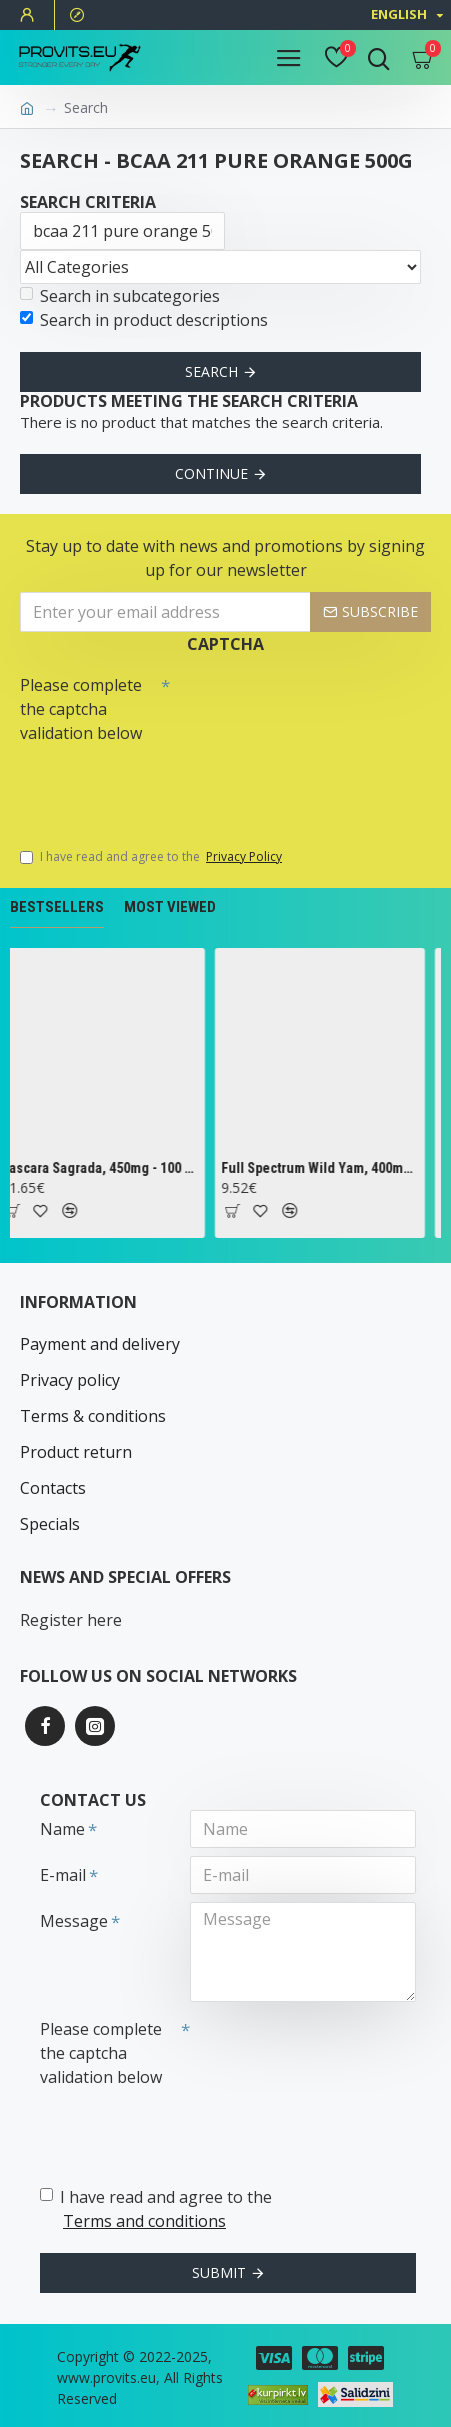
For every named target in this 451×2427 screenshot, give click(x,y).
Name (62, 1829)
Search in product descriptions (144, 320)
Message (74, 1921)
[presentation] (160, 786)
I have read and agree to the (152, 857)
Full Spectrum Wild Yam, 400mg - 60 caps (325, 1168)
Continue (211, 473)
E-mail (63, 1875)
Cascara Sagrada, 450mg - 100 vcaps (104, 1168)
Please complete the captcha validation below (81, 709)
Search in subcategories (120, 296)
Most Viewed (170, 907)
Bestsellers (57, 907)
